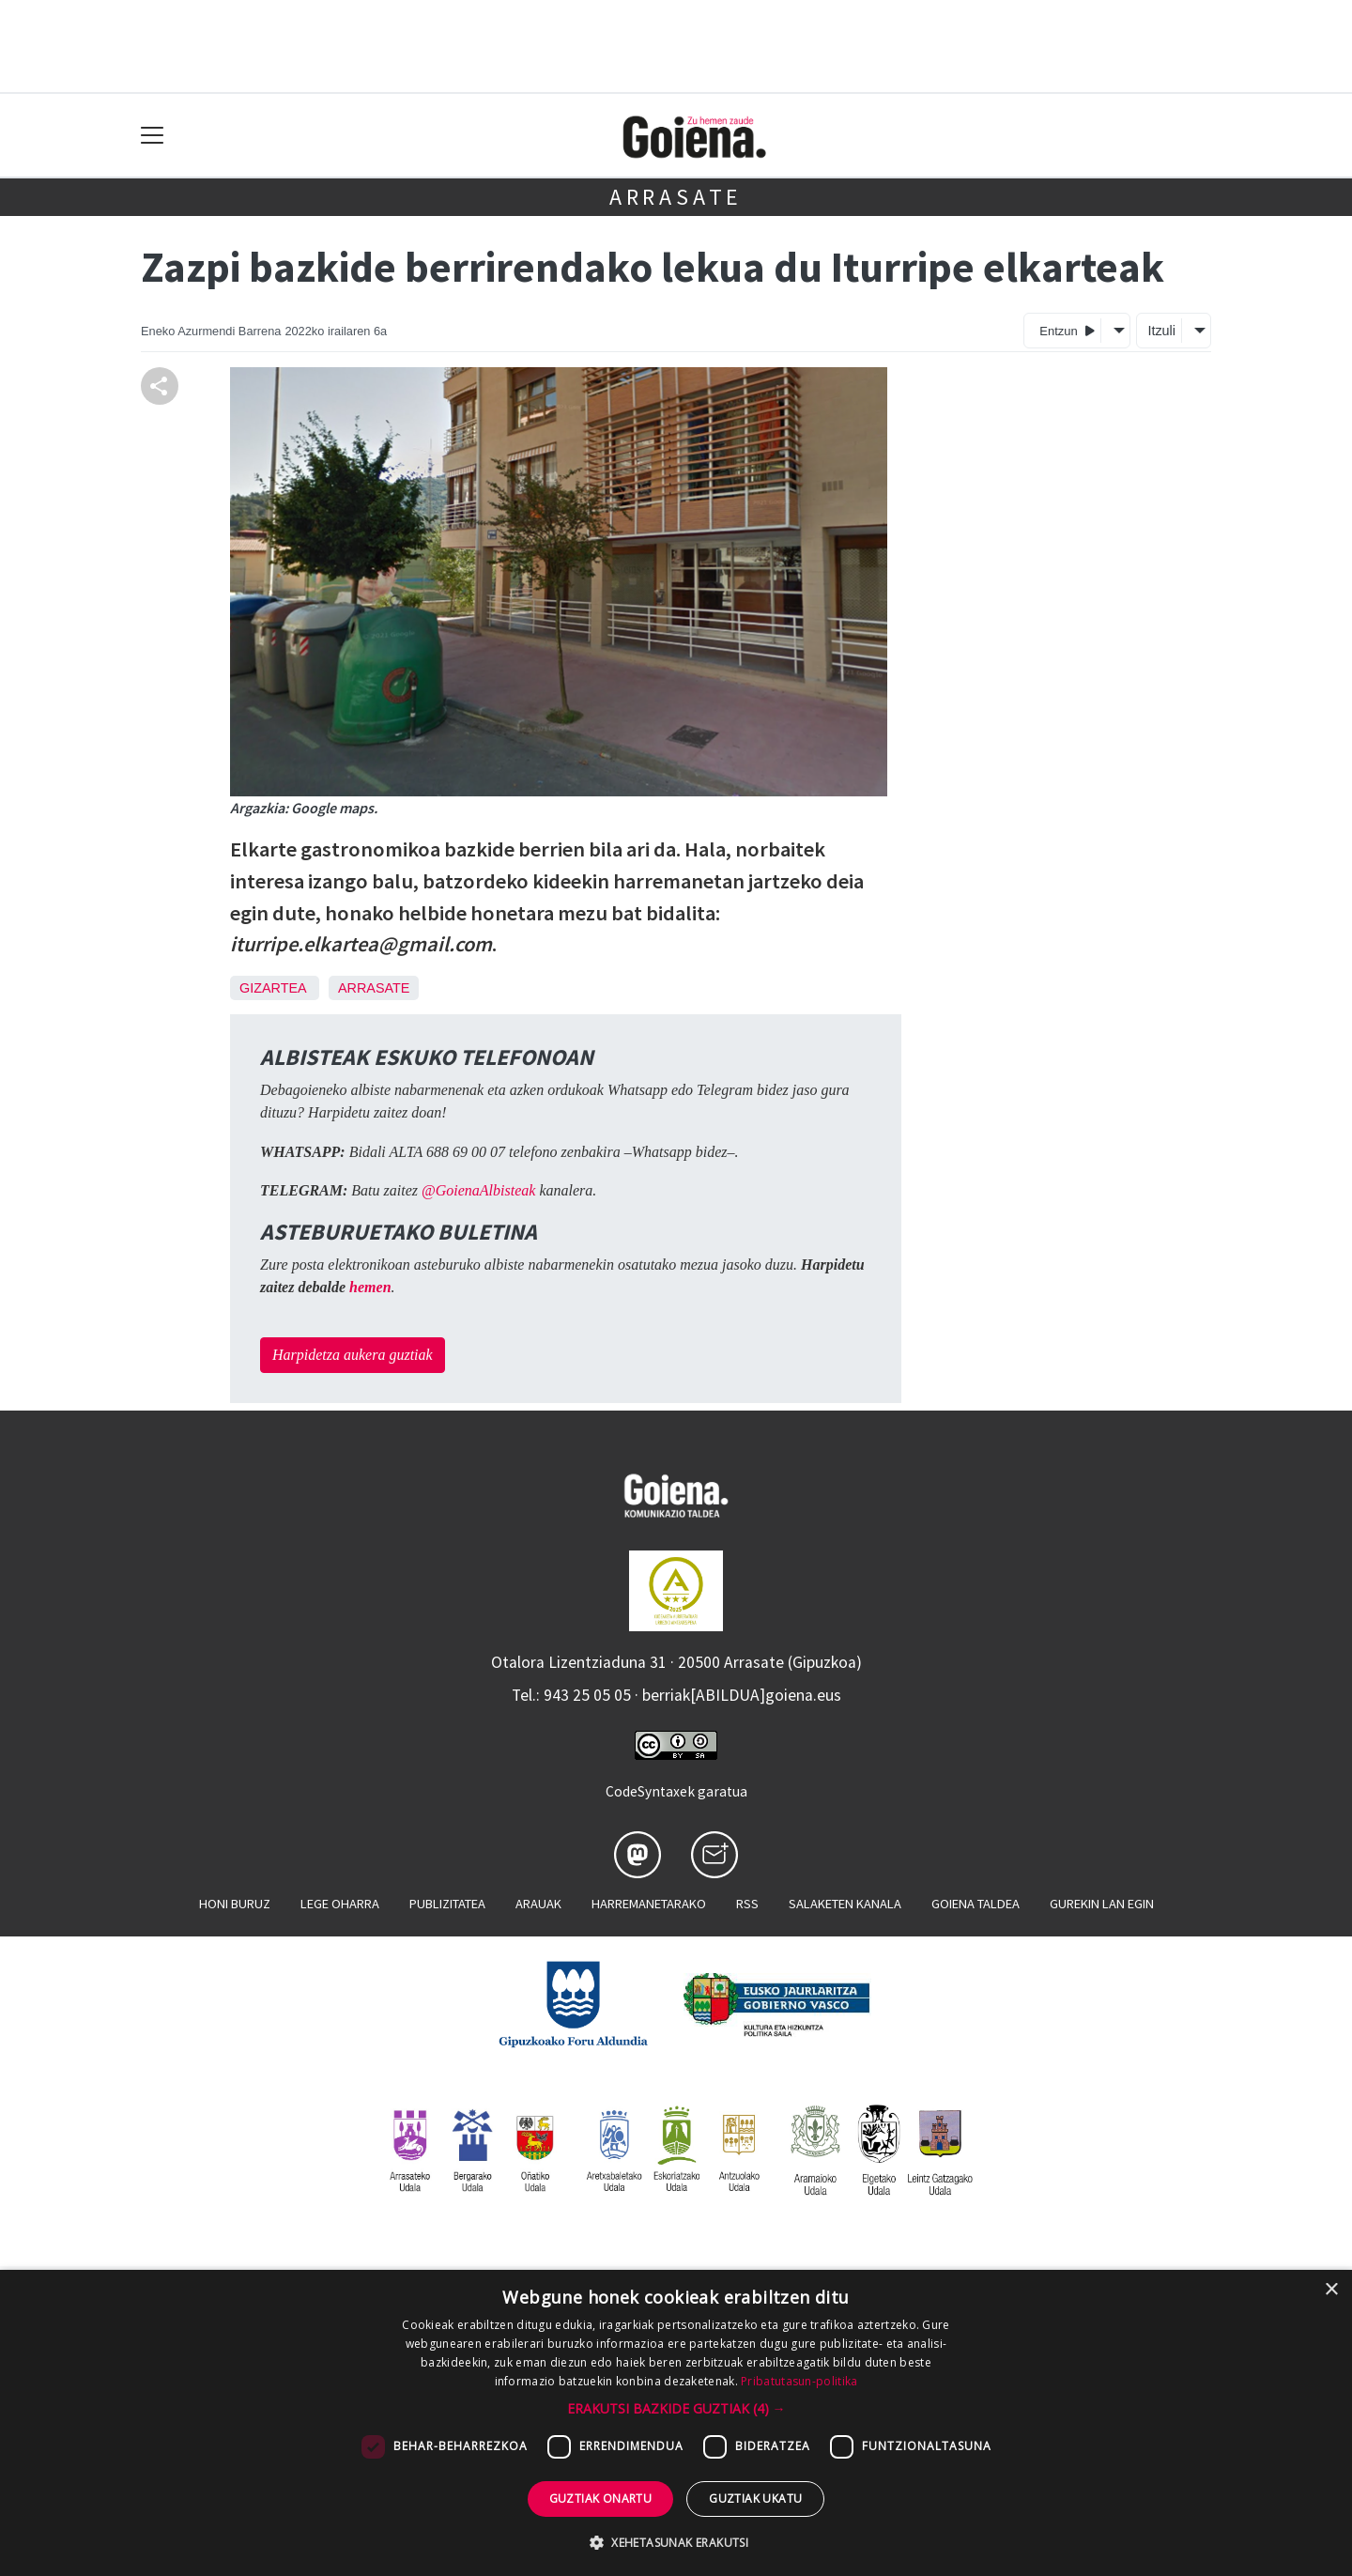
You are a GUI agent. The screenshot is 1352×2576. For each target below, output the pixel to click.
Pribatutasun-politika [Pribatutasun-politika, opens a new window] (799, 2381)
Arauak (538, 1903)
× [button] (1331, 2290)
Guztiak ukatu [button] (755, 2499)
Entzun (1067, 330)
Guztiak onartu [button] (601, 2499)
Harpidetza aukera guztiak (352, 1355)
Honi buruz (234, 1903)
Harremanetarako (649, 1903)
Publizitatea (447, 1903)
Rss (747, 1903)
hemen (370, 1287)
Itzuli (1161, 330)
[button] (676, 2408)
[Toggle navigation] (152, 135)
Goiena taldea (975, 1903)
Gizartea (272, 987)
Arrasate (676, 196)
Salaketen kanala (845, 1903)
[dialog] (676, 2423)
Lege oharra (339, 1903)
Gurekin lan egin (1102, 1903)
